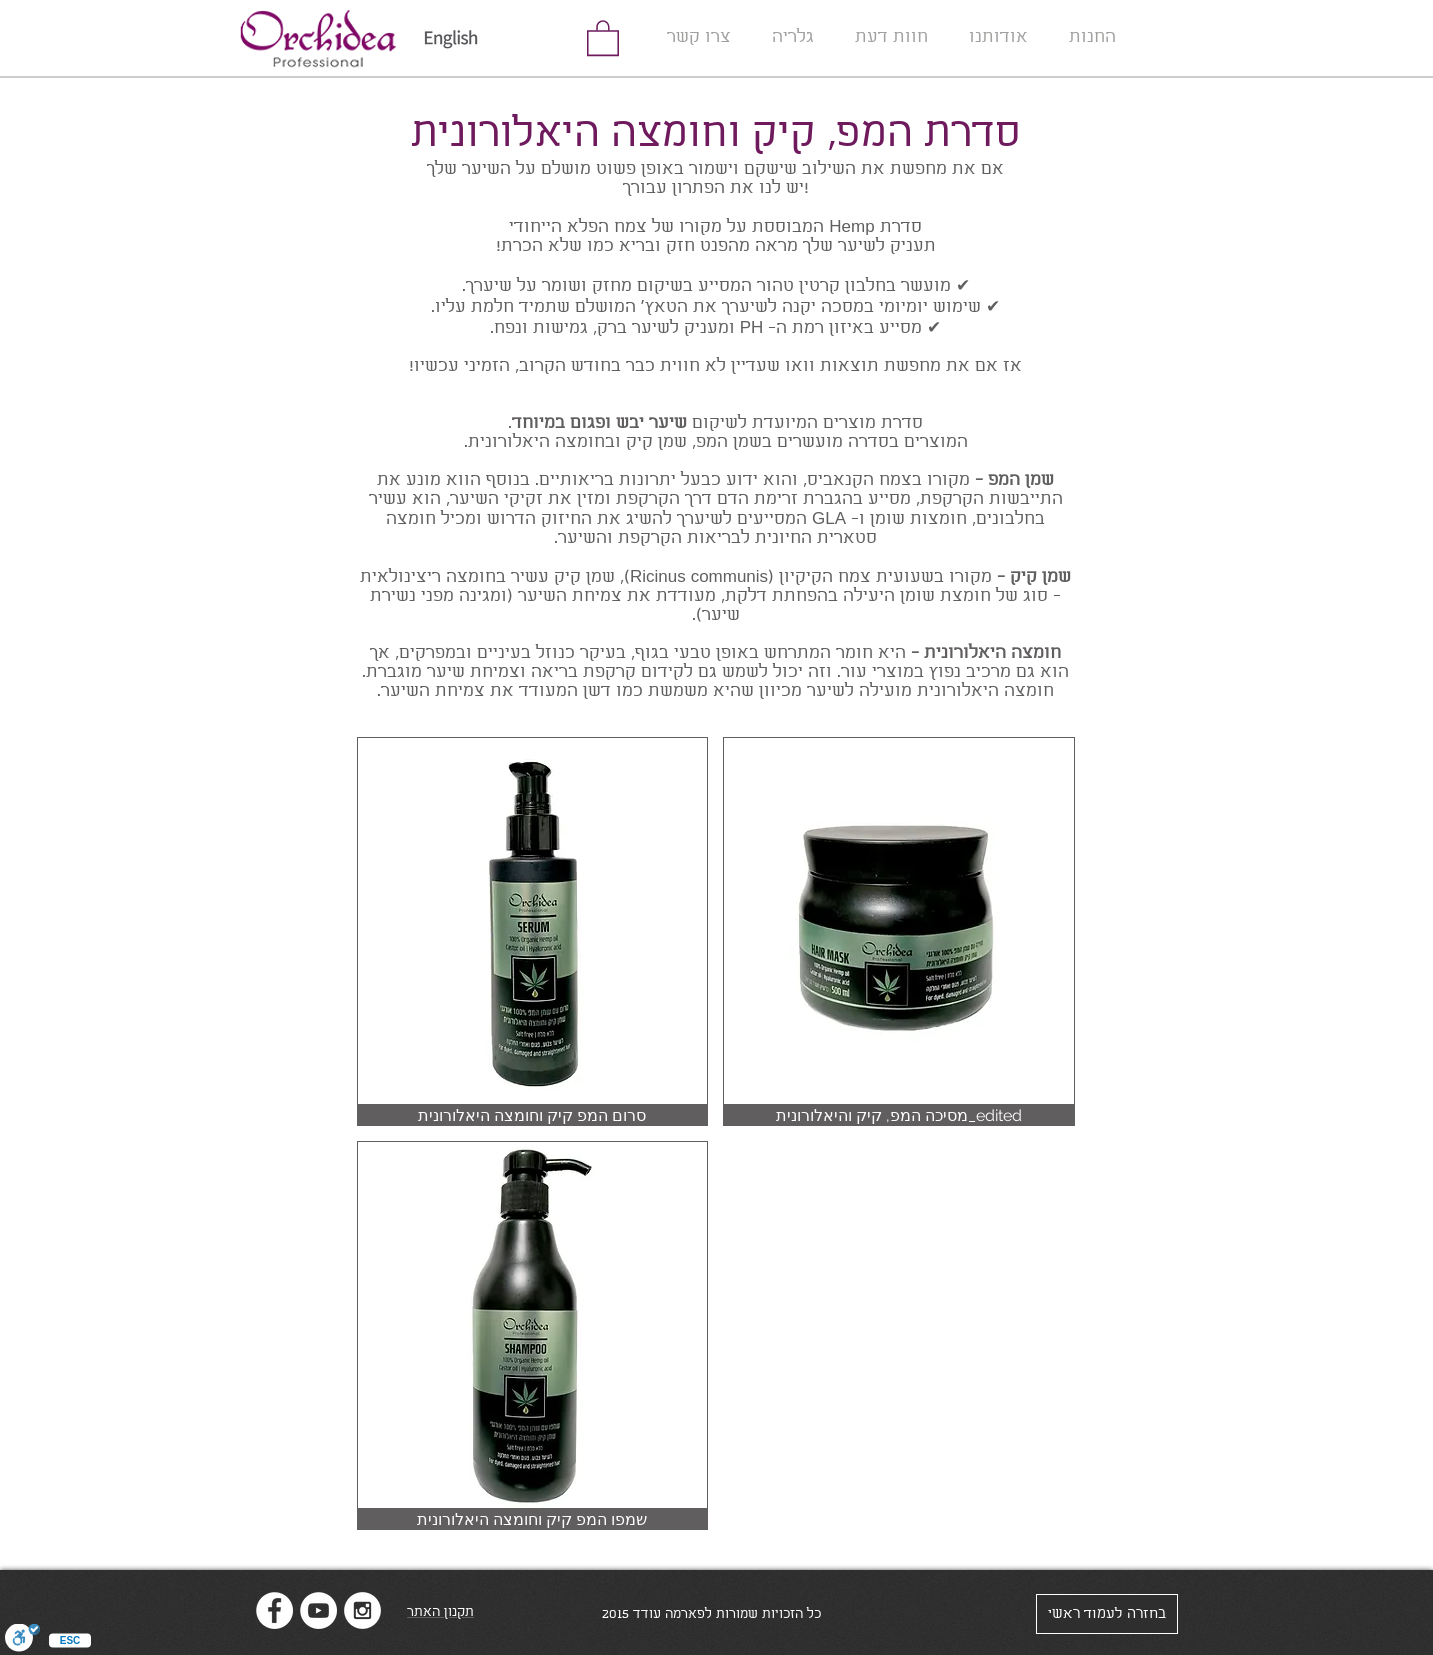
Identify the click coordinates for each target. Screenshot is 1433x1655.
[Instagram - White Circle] (362, 1610)
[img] (533, 931)
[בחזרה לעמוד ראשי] (1107, 1614)
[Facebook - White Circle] (274, 1610)
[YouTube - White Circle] (318, 1610)
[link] (603, 37)
